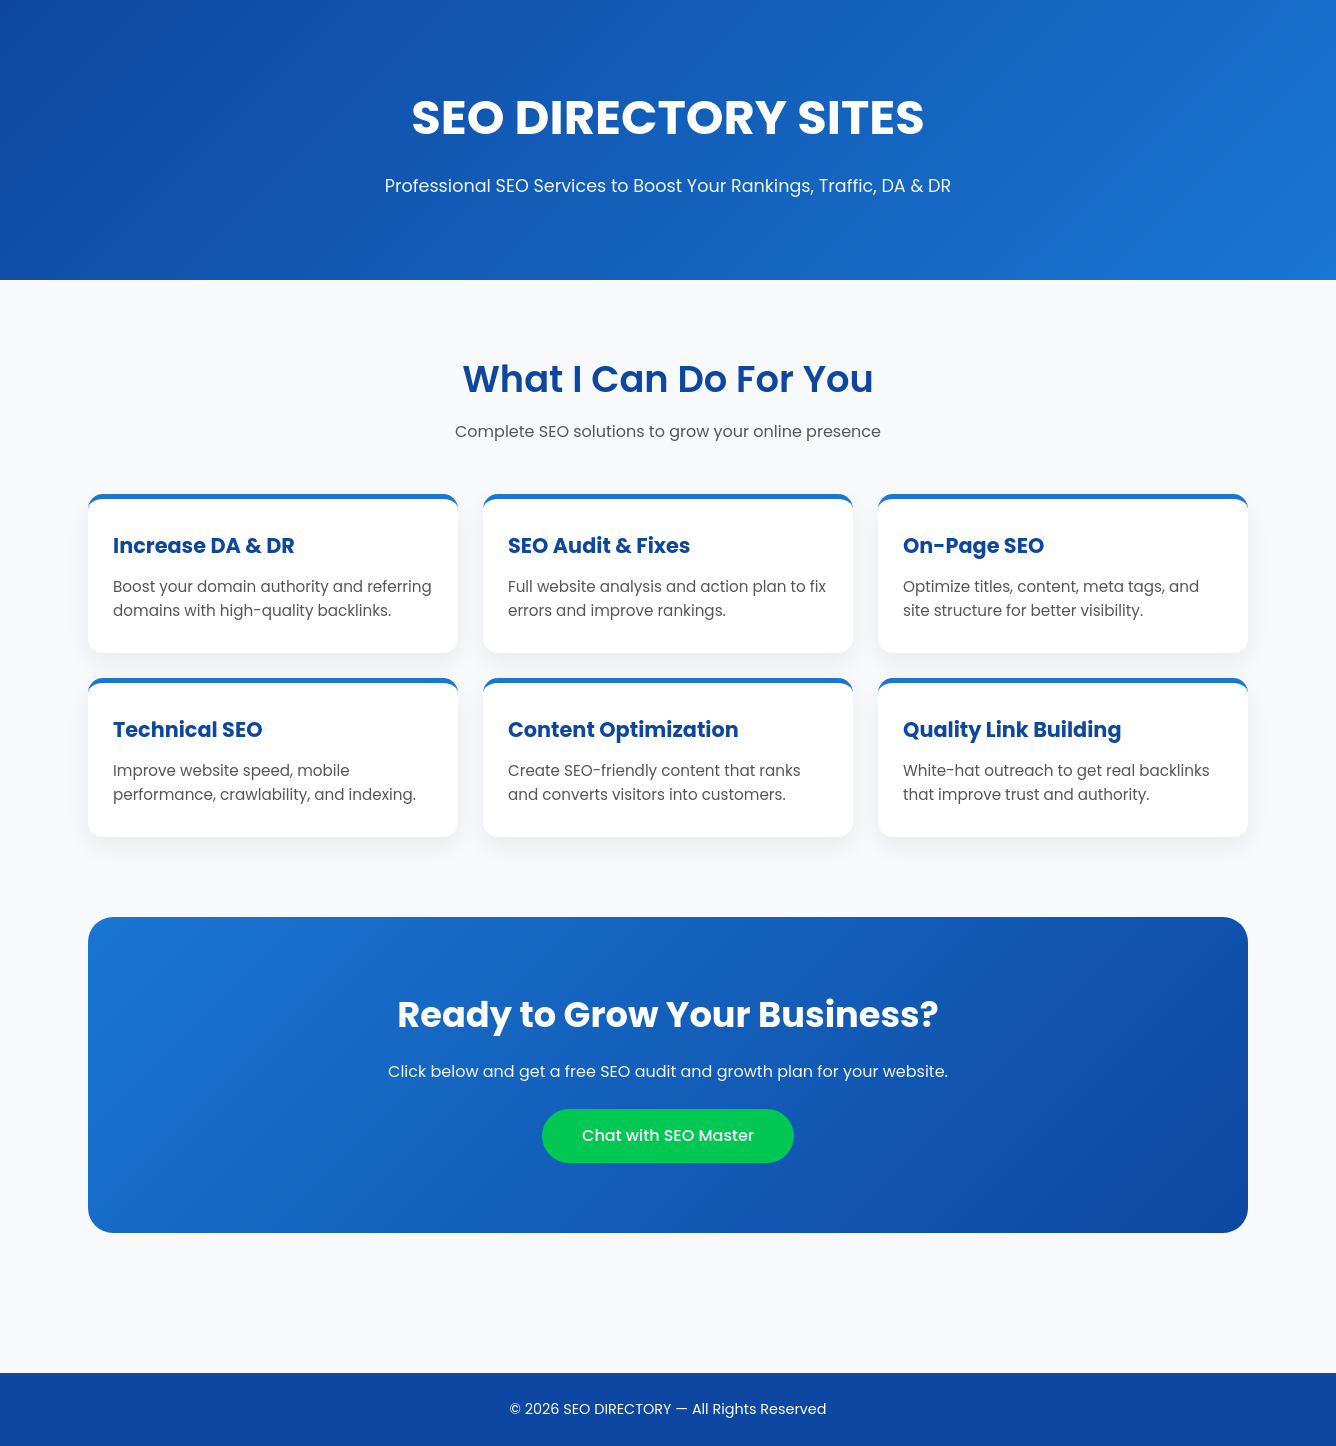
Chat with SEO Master (668, 1135)
